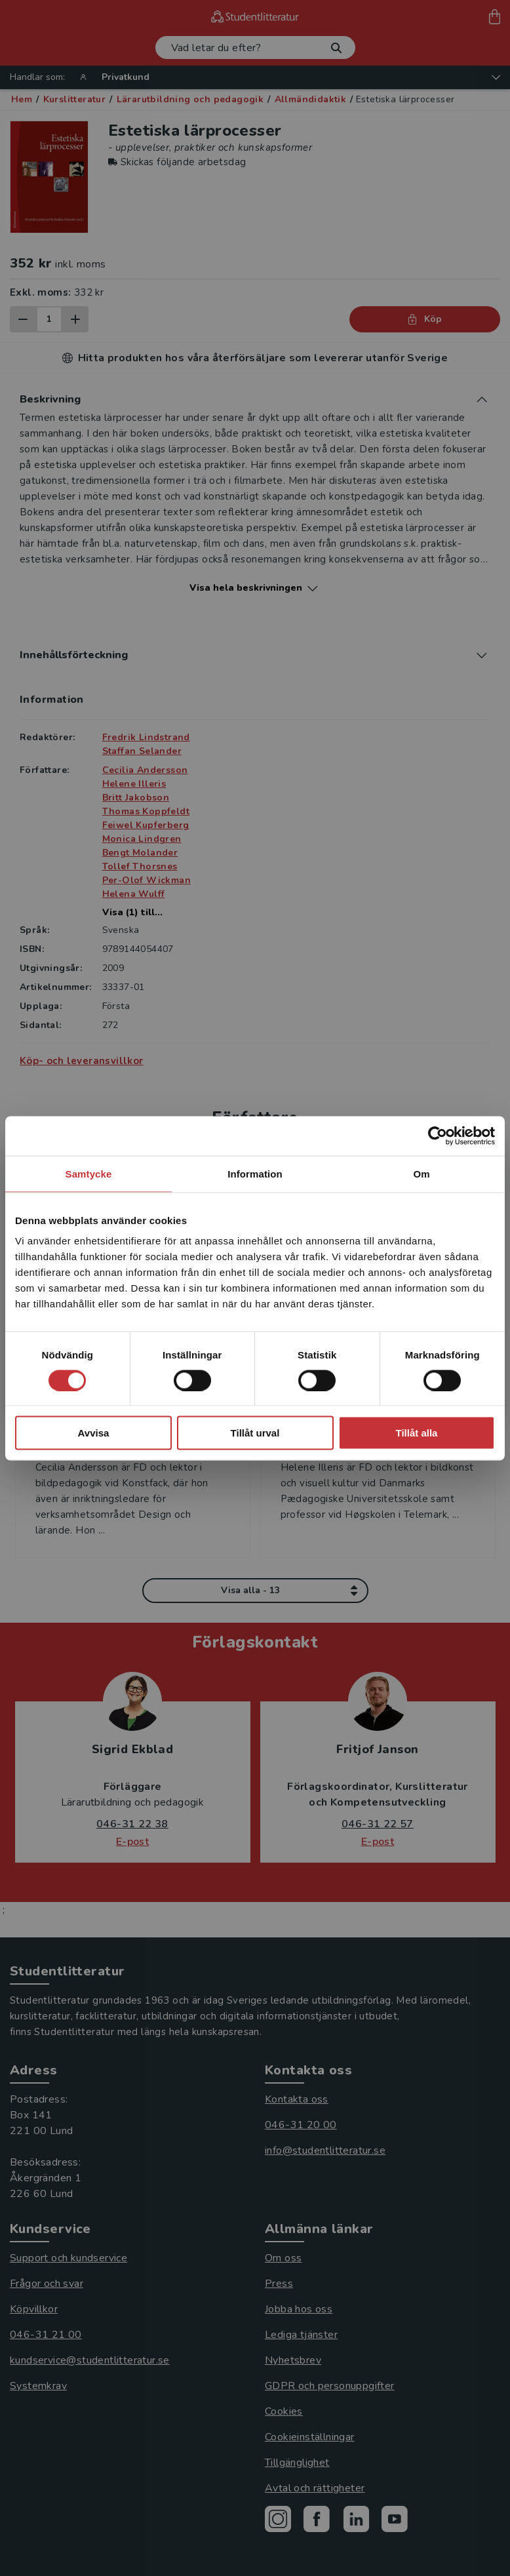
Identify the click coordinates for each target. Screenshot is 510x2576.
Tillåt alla (417, 1432)
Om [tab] (421, 1173)
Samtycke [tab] (89, 1173)
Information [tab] (255, 1173)
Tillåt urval (255, 1432)
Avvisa (93, 1432)
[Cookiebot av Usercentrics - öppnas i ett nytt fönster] (437, 1135)
